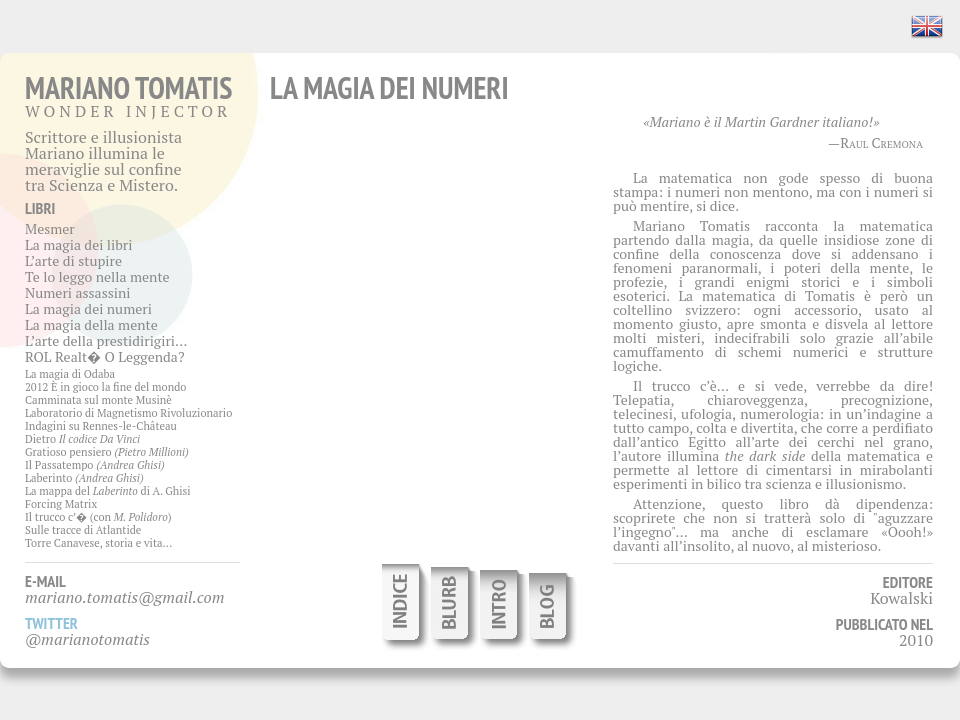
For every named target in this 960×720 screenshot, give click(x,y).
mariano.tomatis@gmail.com (125, 597)
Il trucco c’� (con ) (98, 517)
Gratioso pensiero (107, 452)
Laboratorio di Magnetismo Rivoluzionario (128, 413)
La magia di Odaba (70, 374)
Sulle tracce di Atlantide (83, 530)
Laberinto (84, 478)
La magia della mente (91, 324)
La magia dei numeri (88, 308)
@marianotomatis (87, 639)
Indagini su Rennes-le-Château (101, 426)
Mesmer (50, 228)
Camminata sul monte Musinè (98, 400)
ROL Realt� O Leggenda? (105, 356)
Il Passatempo (95, 465)
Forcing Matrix (61, 504)
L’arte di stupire (73, 260)
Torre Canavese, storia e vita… (98, 543)
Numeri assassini (78, 292)
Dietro (82, 439)
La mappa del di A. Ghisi (108, 491)
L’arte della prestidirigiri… (106, 340)
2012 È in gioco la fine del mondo (105, 387)
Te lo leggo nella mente (97, 276)
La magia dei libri (78, 244)
